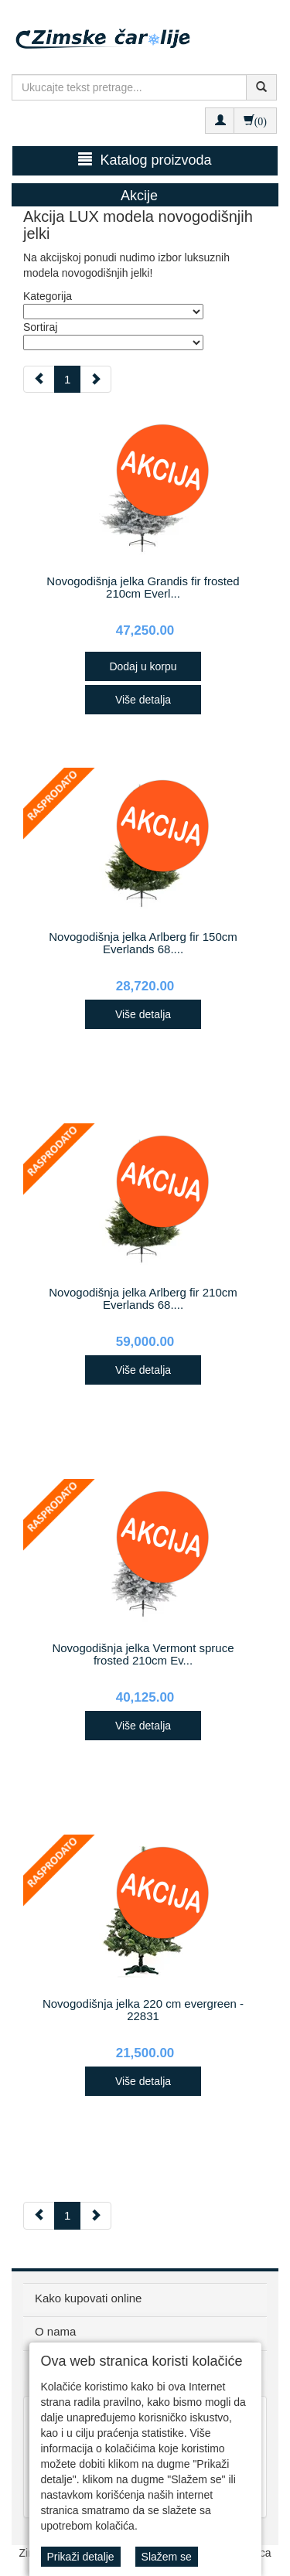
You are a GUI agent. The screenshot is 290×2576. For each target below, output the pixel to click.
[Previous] (39, 379)
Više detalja (143, 699)
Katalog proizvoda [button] (144, 160)
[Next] (95, 379)
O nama (55, 2331)
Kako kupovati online (88, 2298)
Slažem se (167, 2556)
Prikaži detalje (80, 2556)
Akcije (139, 195)
